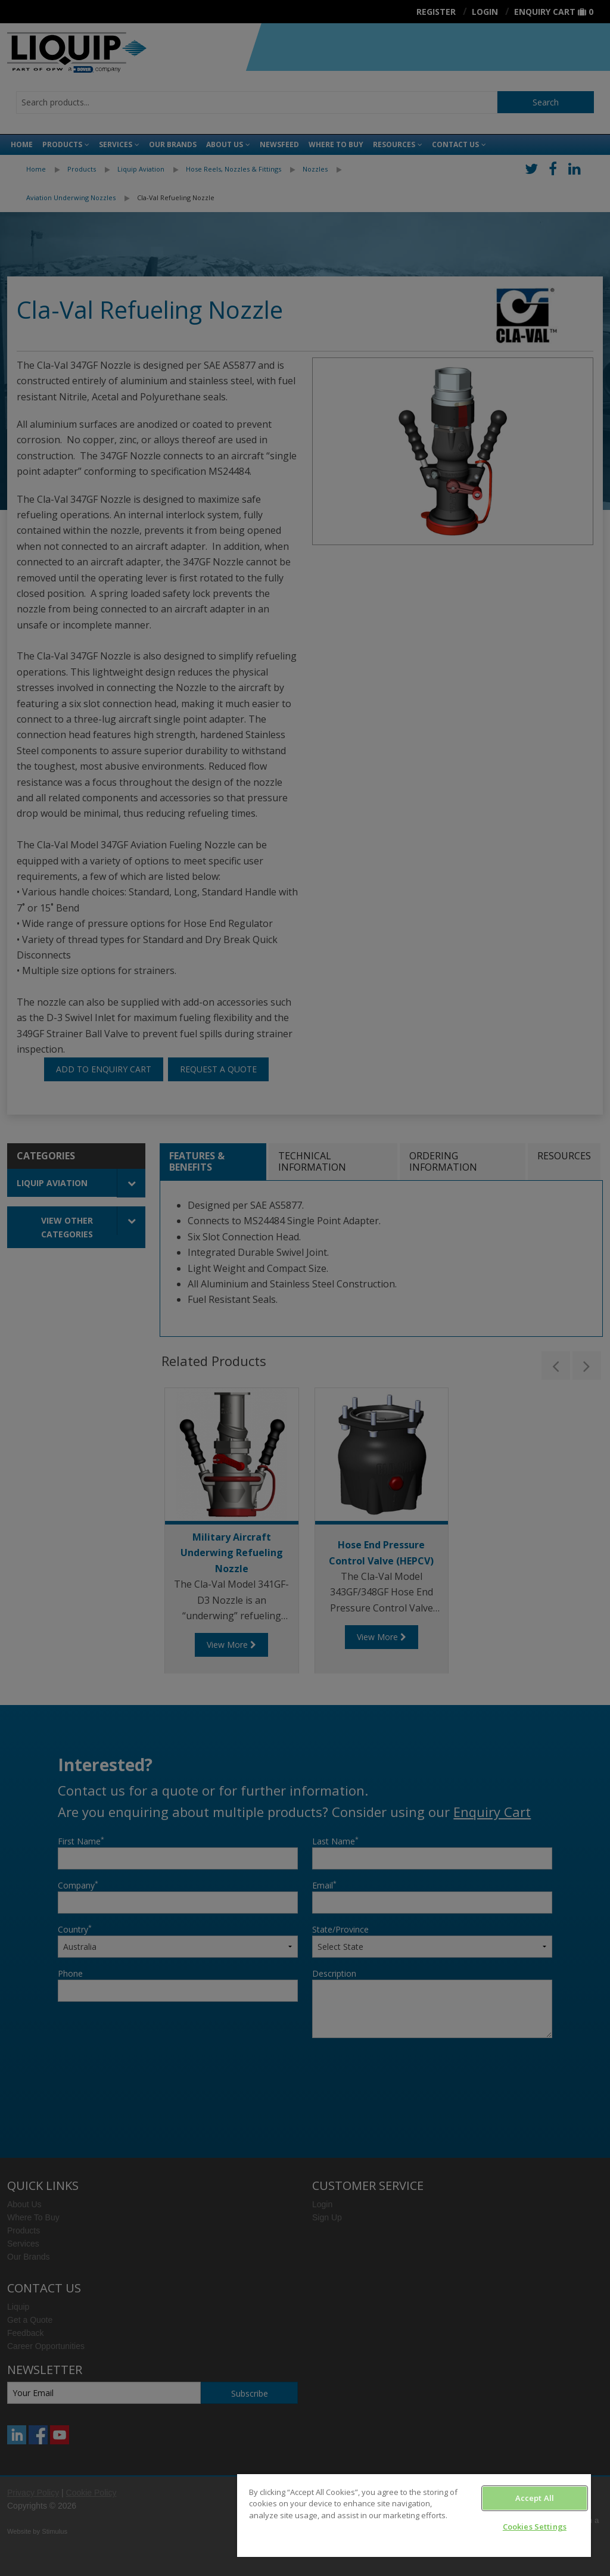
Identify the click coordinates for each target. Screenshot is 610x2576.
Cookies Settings (535, 2526)
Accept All (534, 2498)
